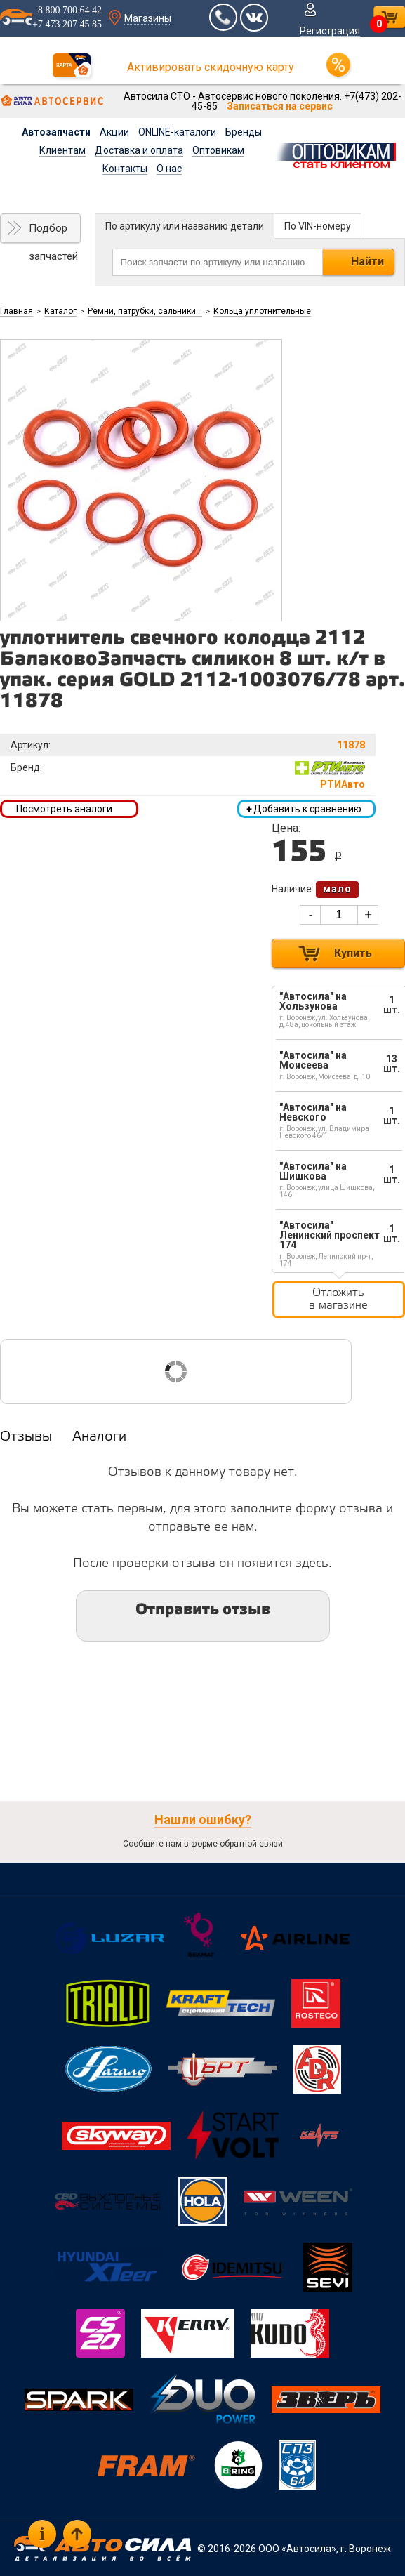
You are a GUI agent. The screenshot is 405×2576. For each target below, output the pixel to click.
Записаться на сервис (280, 106)
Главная (16, 311)
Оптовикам (218, 150)
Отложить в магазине (338, 1299)
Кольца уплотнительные (262, 311)
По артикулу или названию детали (184, 226)
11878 (351, 745)
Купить (353, 953)
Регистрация (330, 31)
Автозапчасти (56, 132)
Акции (114, 132)
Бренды (243, 132)
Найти (367, 261)
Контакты (124, 168)
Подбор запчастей (53, 232)
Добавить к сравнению (303, 809)
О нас (169, 168)
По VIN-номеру (317, 226)
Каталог (60, 311)
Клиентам (62, 150)
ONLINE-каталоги (177, 132)
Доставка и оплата (139, 150)
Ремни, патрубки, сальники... (145, 311)
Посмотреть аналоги (64, 808)
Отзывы (26, 1437)
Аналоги (99, 1437)
